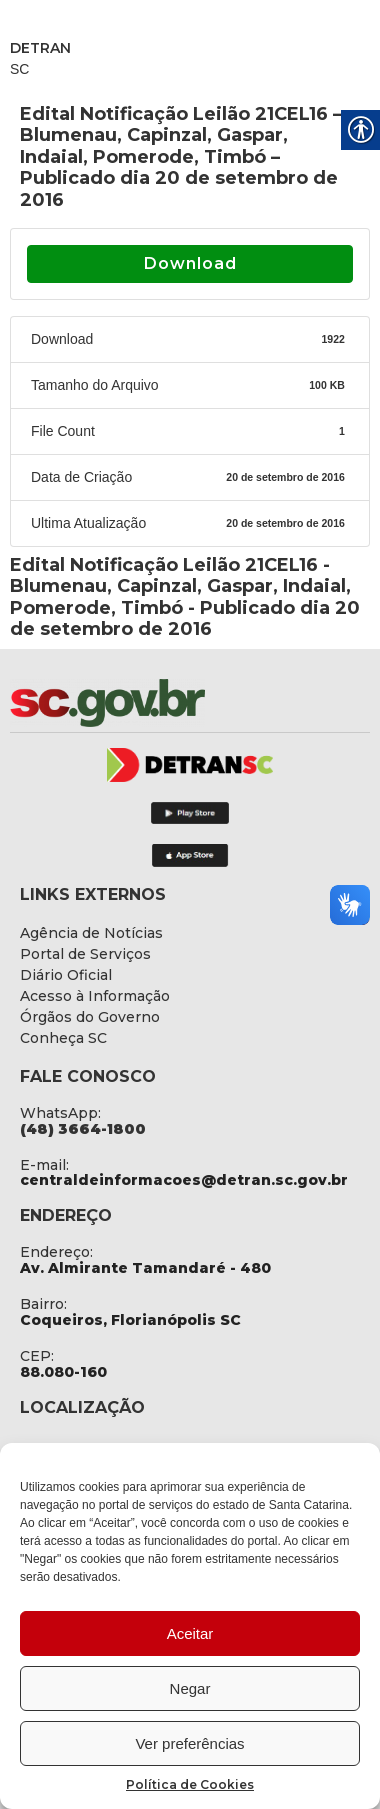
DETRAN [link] (40, 48)
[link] (160, 703)
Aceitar (190, 1633)
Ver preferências (189, 1743)
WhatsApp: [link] (60, 1113)
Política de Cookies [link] (190, 1784)
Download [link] (190, 263)
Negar (190, 1688)
